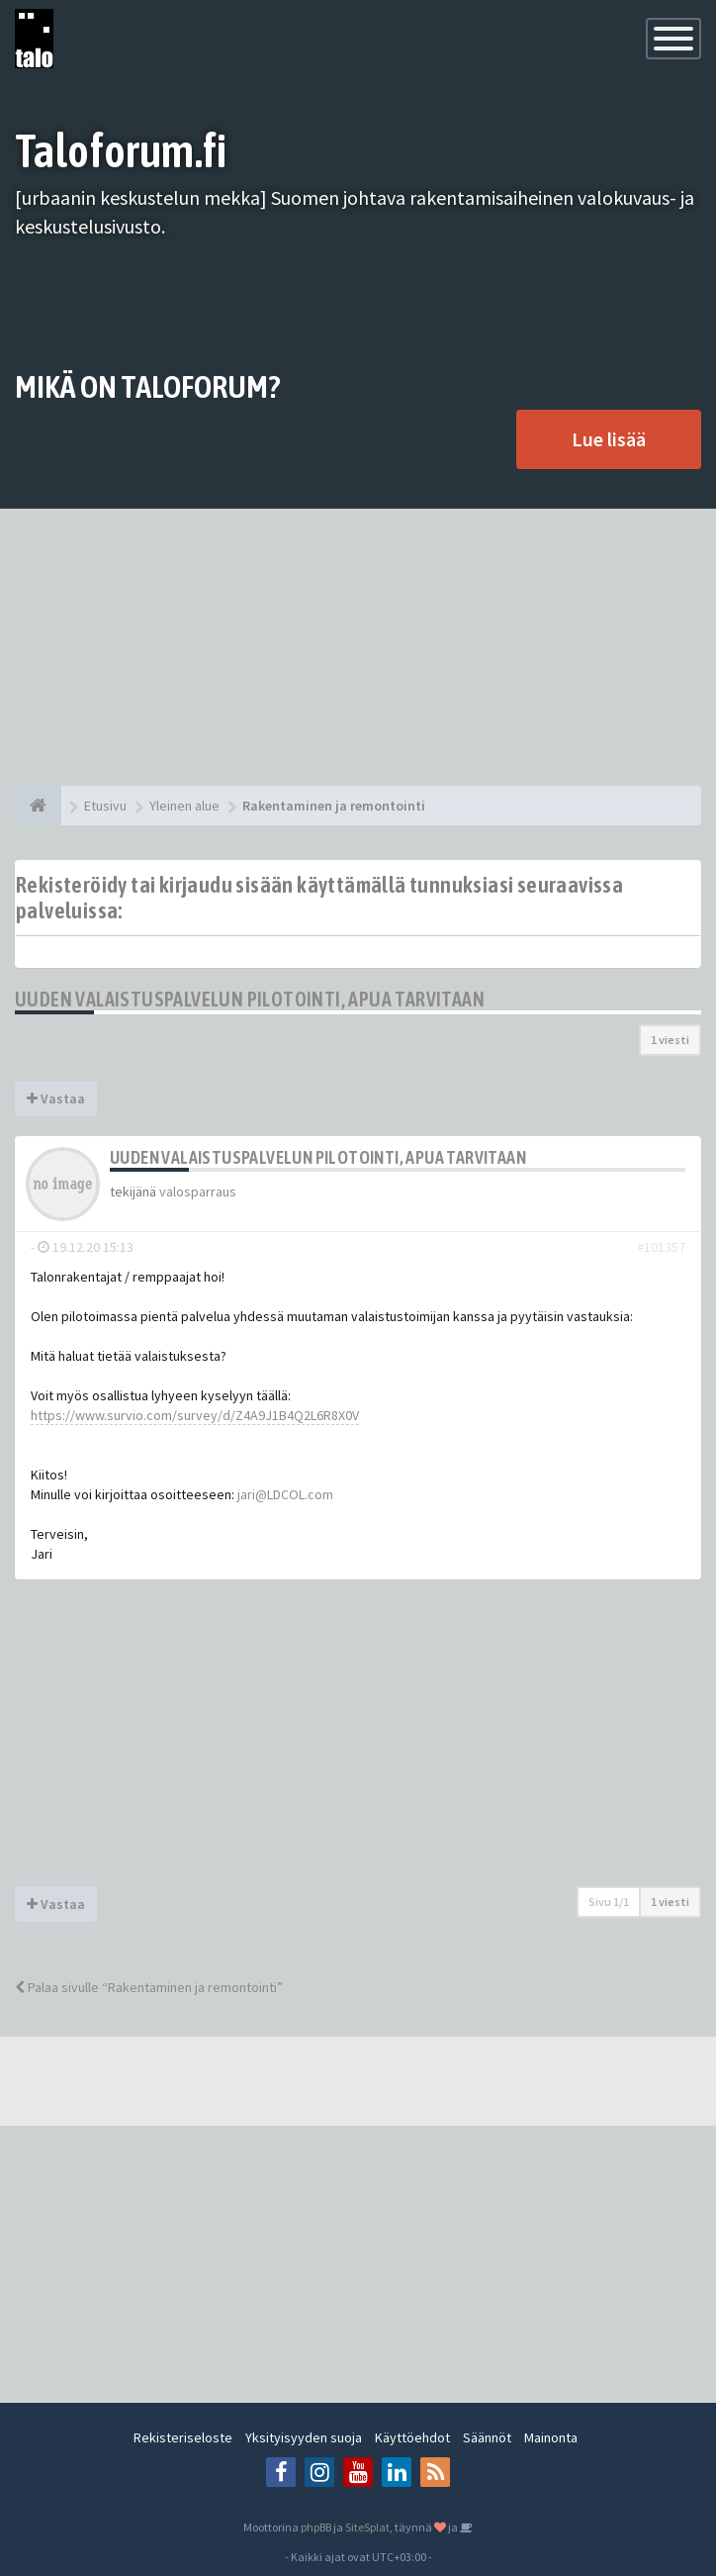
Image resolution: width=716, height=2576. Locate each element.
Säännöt (487, 2437)
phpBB (316, 2527)
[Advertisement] (358, 647)
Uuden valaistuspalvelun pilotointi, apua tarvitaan (250, 999)
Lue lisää (609, 439)
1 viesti (670, 1039)
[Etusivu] (38, 805)
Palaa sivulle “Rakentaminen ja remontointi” (149, 1987)
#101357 (661, 1247)
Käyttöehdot (412, 2437)
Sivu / (608, 1901)
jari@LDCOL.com (285, 1494)
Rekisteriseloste (183, 2437)
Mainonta (551, 2437)
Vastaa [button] (56, 1098)
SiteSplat (367, 2527)
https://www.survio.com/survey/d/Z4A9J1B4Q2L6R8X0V (195, 1415)
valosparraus (197, 1191)
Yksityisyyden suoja (303, 2437)
